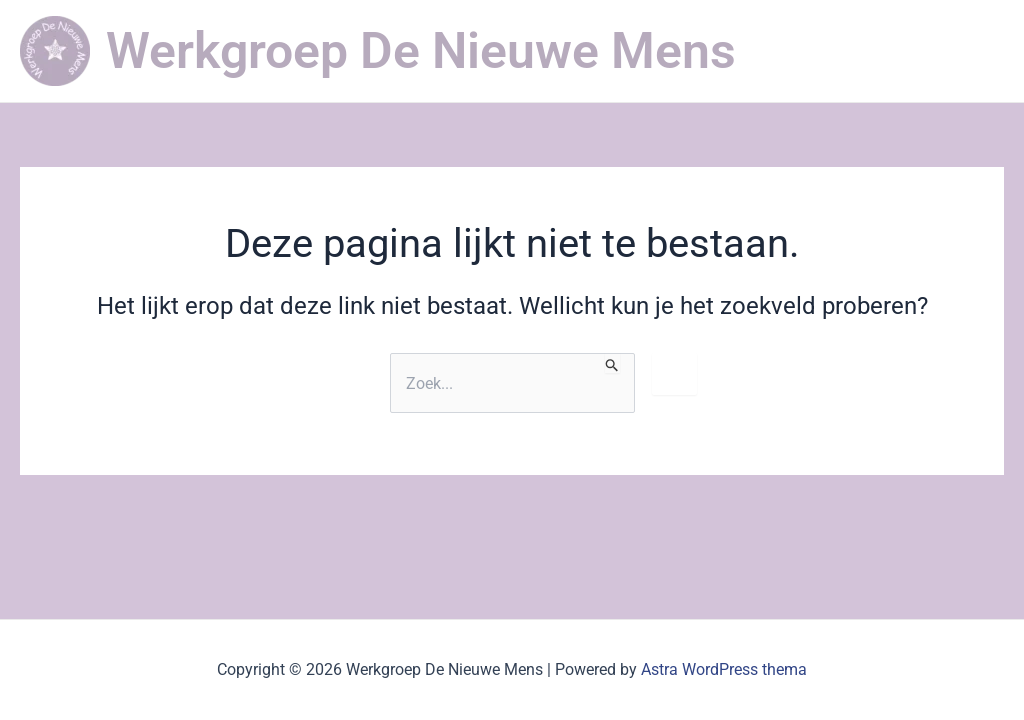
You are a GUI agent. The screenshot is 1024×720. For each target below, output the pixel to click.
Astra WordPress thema (724, 669)
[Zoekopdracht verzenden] (612, 363)
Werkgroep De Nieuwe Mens (421, 51)
